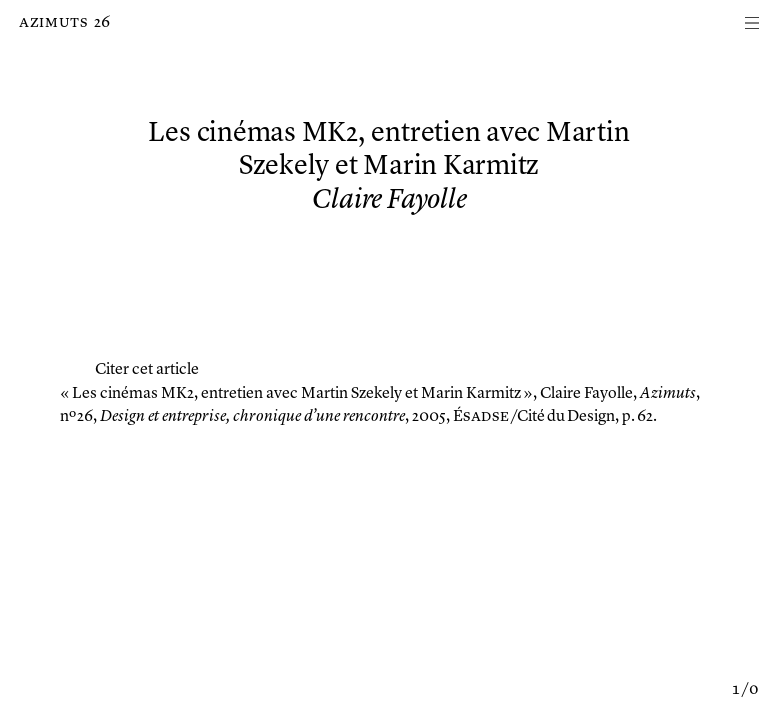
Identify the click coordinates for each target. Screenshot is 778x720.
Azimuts (53, 23)
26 (102, 23)
